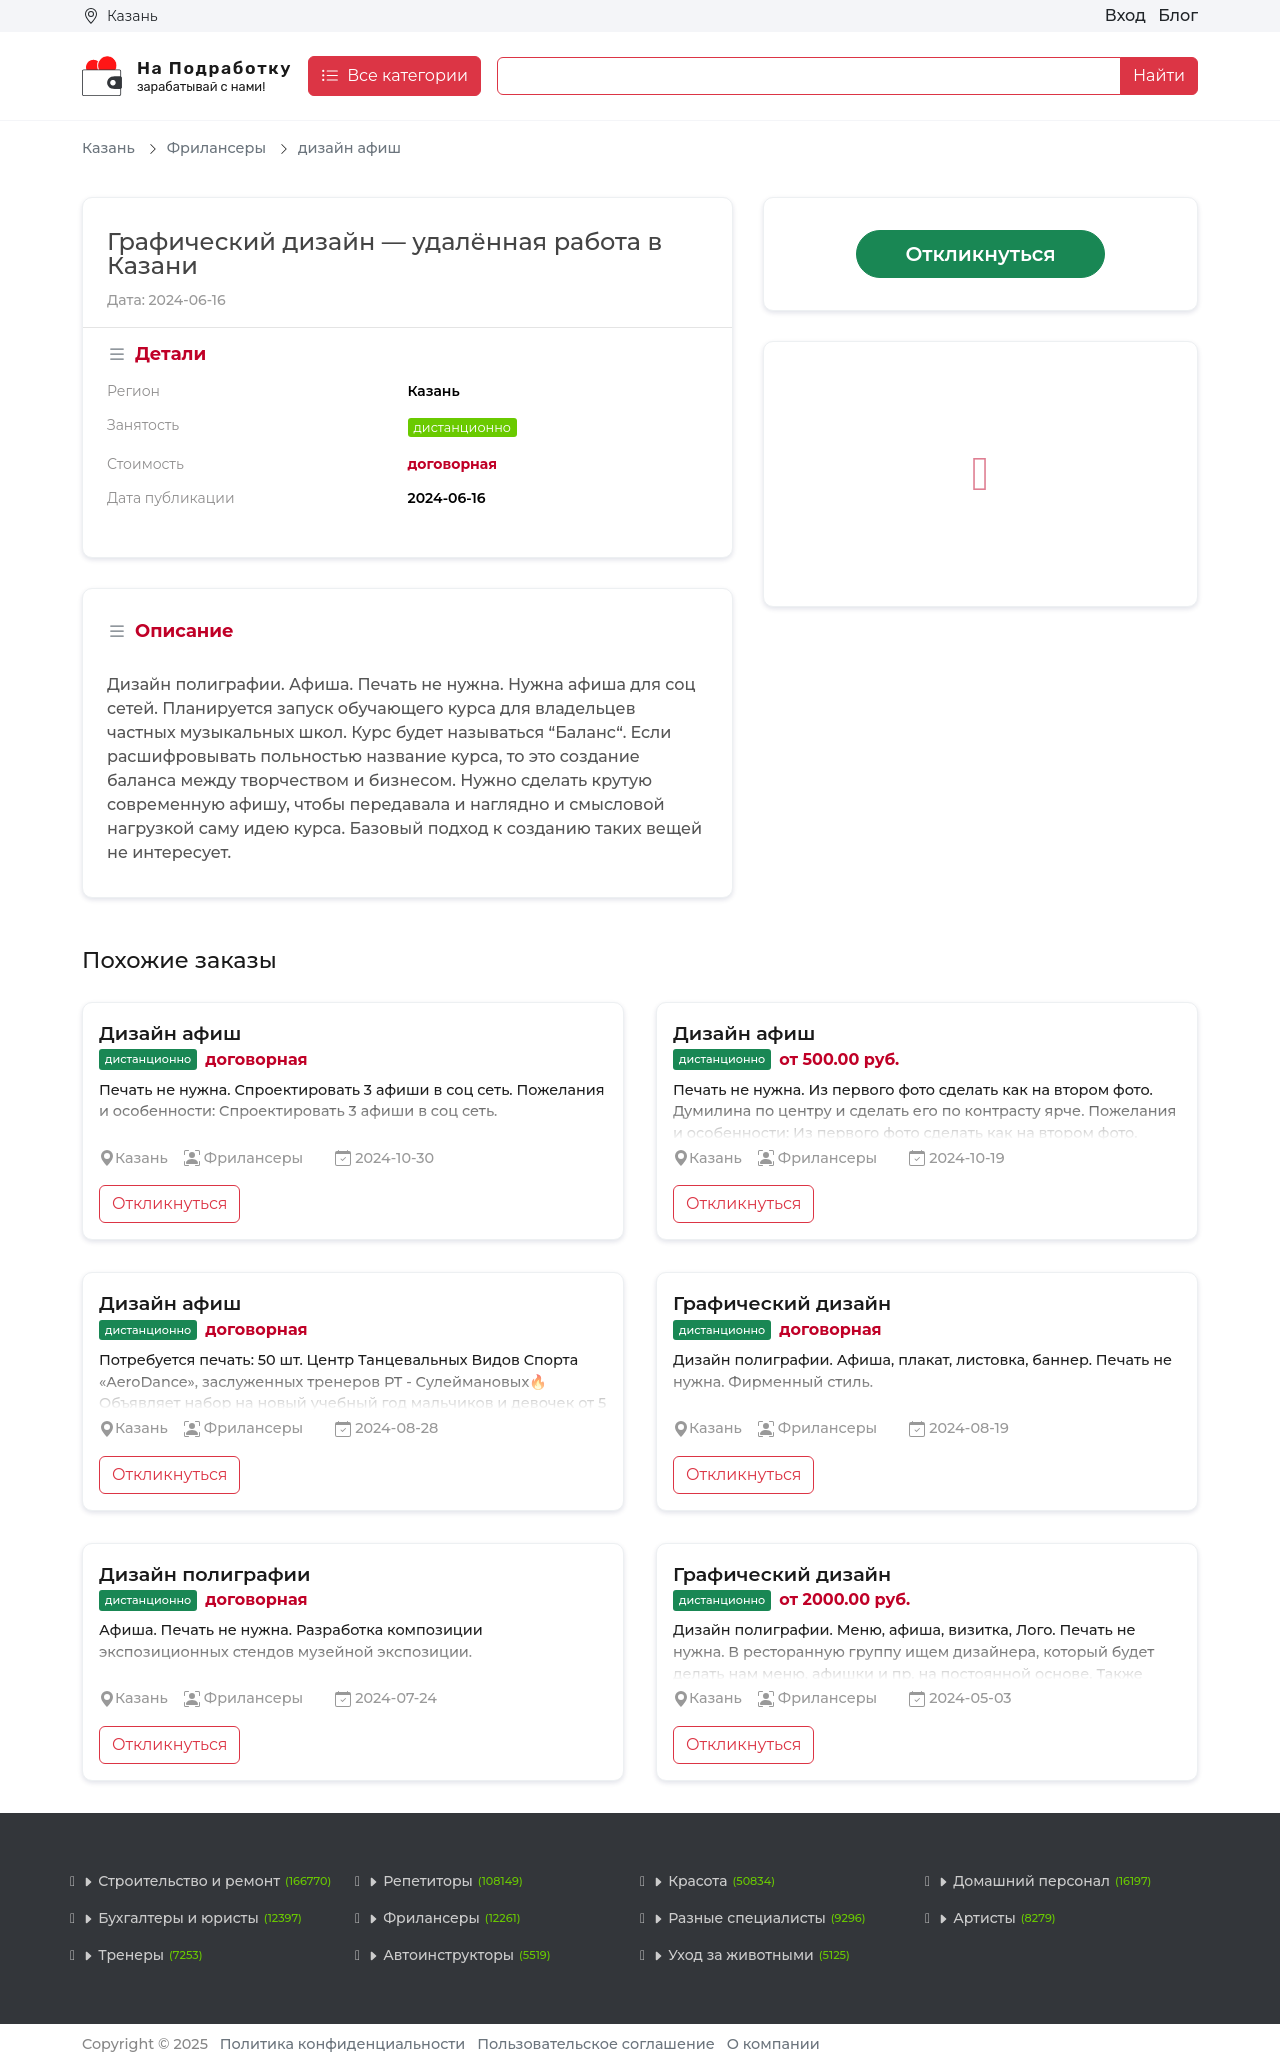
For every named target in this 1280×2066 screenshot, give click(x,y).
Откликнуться (980, 254)
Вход (1125, 15)
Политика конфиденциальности (343, 2044)
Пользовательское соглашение (596, 2044)
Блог (1178, 15)
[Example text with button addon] (809, 76)
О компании (773, 2044)
